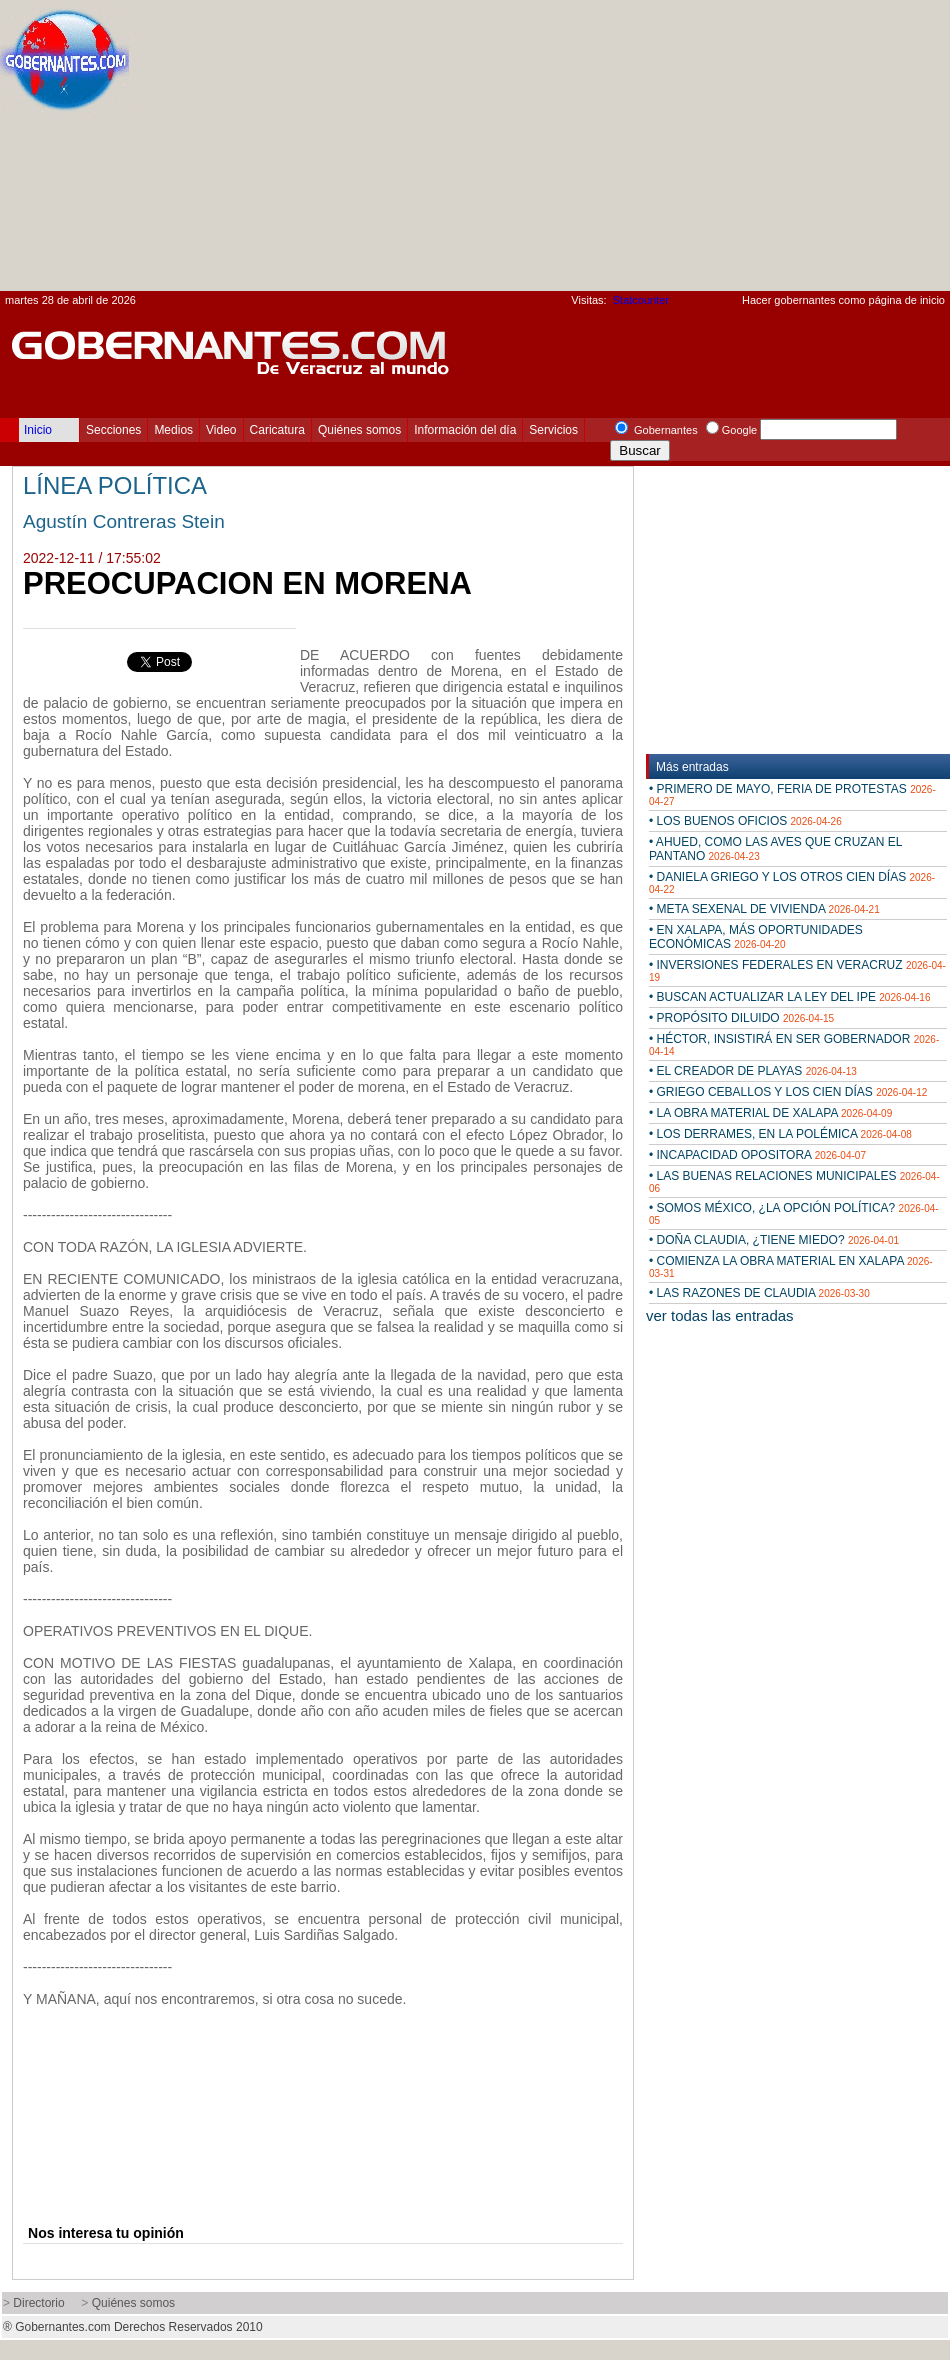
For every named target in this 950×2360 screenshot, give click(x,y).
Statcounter (641, 300)
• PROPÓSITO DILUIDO (741, 1018)
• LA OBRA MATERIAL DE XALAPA (770, 1113)
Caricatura (277, 430)
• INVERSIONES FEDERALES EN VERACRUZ (797, 970)
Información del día (465, 430)
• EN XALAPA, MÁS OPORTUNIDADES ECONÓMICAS (756, 937)
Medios (173, 430)
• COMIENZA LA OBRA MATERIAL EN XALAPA (791, 1266)
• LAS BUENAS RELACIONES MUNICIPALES (794, 1181)
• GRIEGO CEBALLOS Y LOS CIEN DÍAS (788, 1092)
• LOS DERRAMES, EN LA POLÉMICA (780, 1134)
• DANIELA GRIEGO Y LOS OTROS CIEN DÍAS (792, 882)
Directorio (38, 2303)
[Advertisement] (757, 151)
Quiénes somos (359, 430)
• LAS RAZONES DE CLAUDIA (759, 1293)
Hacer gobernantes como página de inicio (843, 300)
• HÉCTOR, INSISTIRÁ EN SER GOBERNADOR (794, 1044)
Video (221, 430)
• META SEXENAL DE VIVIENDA (764, 909)
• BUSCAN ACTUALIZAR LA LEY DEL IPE (789, 997)
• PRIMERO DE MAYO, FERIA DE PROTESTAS (792, 794)
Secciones (113, 430)
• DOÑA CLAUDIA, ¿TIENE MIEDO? (774, 1240)
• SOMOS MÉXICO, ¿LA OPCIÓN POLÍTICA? (794, 1213)
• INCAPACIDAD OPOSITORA (757, 1155)
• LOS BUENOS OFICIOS (745, 821)
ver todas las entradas (720, 1315)
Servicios (553, 430)
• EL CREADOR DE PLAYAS (753, 1071)
